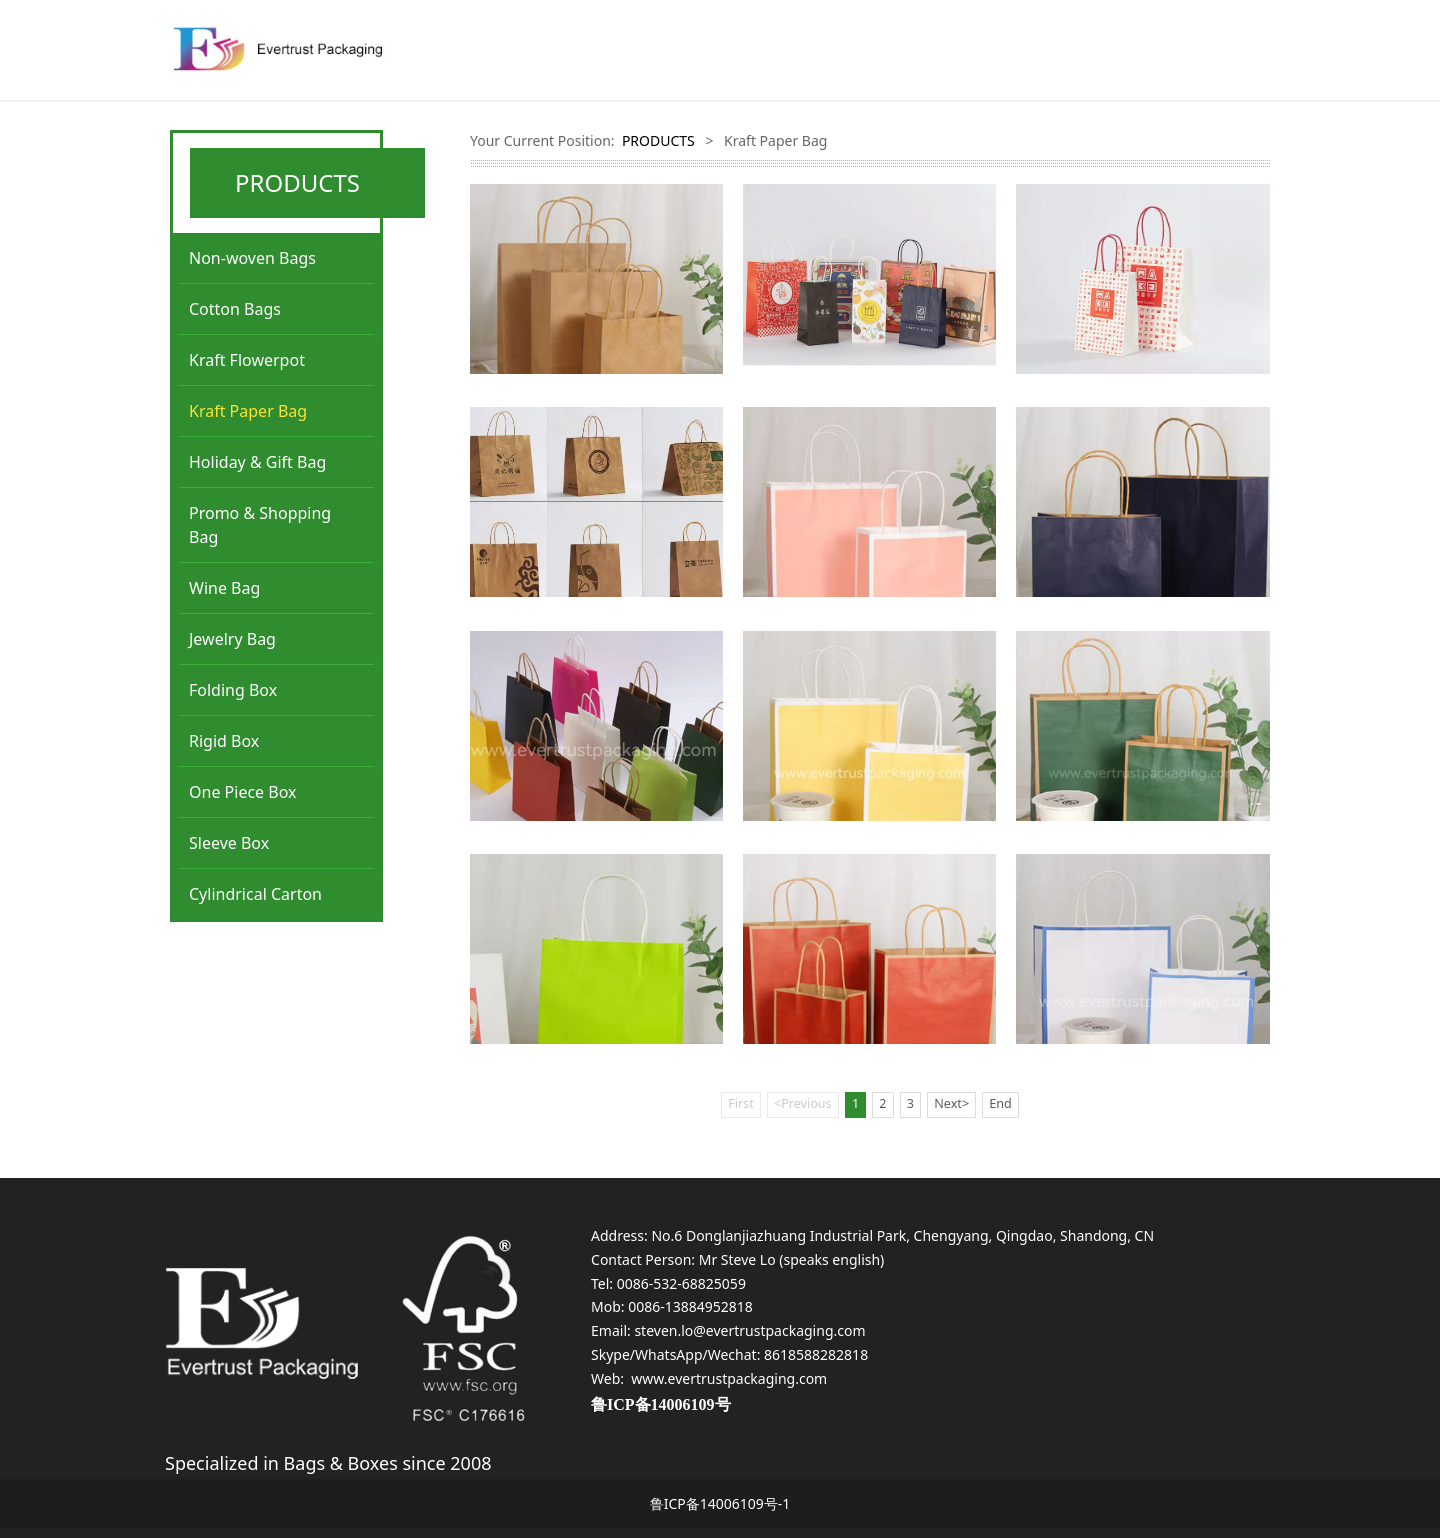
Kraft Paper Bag (248, 411)
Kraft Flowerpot (247, 360)
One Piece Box (243, 792)
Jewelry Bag (232, 639)
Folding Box (233, 690)
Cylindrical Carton (255, 894)
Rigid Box (224, 741)
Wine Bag (224, 588)
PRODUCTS (658, 140)
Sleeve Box (229, 843)
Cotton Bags (235, 309)
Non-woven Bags (252, 258)
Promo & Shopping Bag (260, 525)
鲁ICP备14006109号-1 (720, 1503)
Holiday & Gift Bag (257, 462)
